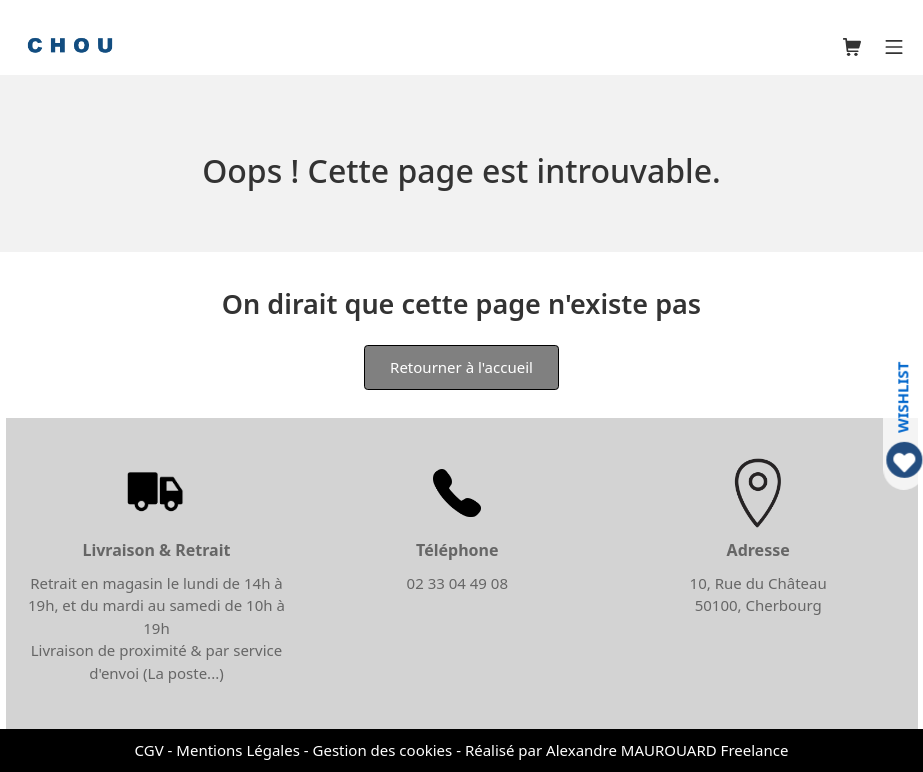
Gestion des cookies (383, 750)
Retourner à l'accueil (461, 367)
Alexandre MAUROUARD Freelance (667, 750)
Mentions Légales (238, 750)
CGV (149, 750)
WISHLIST (902, 397)
